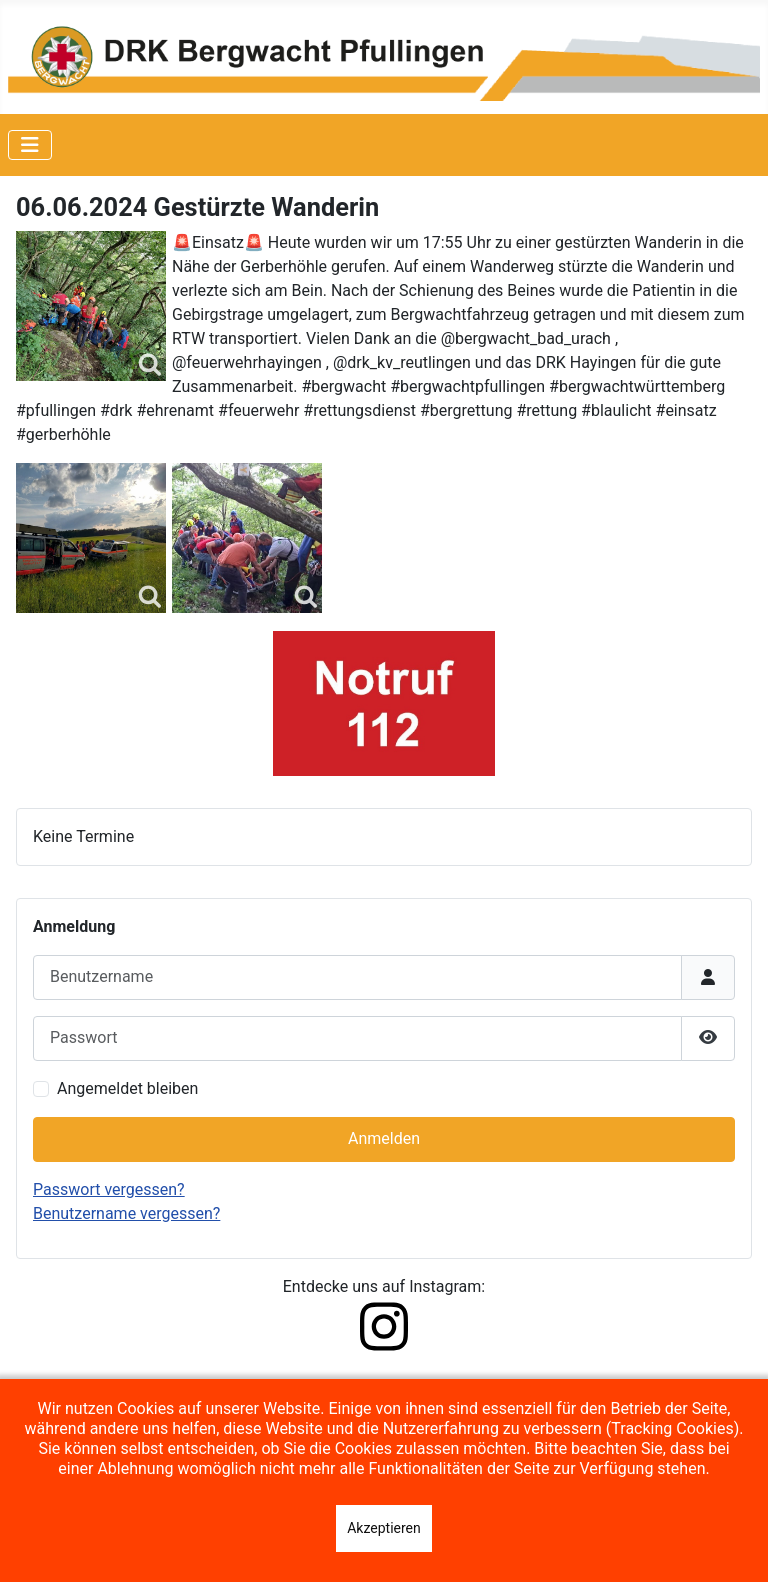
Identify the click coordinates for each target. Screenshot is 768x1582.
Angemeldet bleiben (127, 1088)
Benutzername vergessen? (126, 1213)
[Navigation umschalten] (30, 145)
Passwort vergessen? (109, 1189)
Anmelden (384, 1138)
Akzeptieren (384, 1528)
